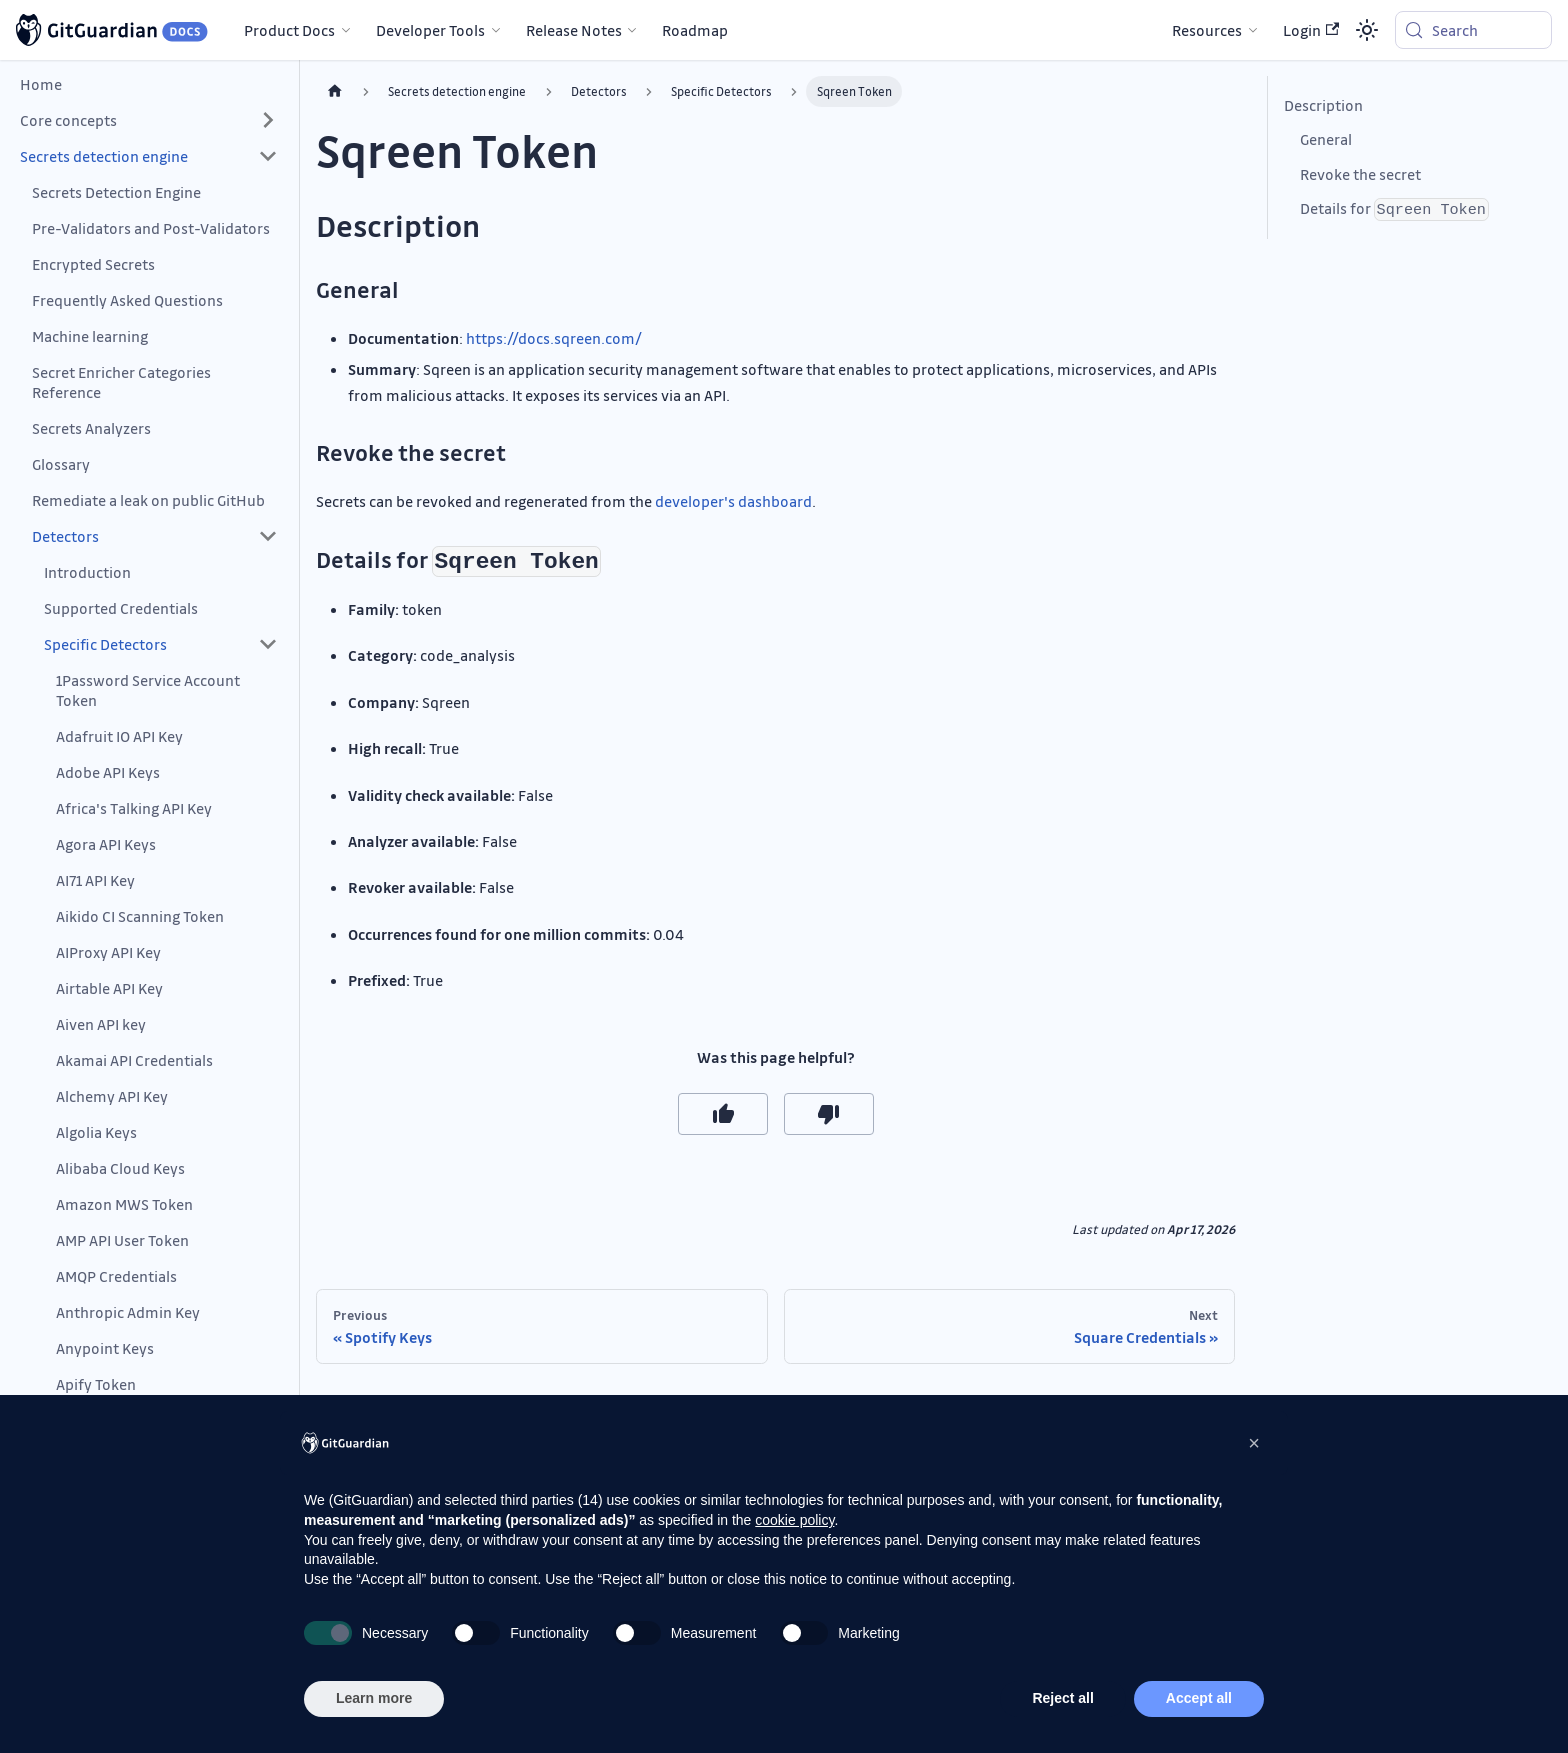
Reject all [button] (1062, 1698)
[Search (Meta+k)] (1473, 30)
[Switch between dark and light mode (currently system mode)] (1367, 30)
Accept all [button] (1199, 1698)
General (1326, 139)
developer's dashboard (733, 501)
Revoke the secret (1360, 174)
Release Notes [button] (574, 30)
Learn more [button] (374, 1698)
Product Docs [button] (289, 30)
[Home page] (335, 91)
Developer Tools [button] (430, 30)
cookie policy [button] (794, 1520)
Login (1311, 30)
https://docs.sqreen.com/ (554, 338)
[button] (149, 120)
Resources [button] (1207, 30)
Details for (1394, 209)
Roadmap (695, 30)
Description (1323, 105)
